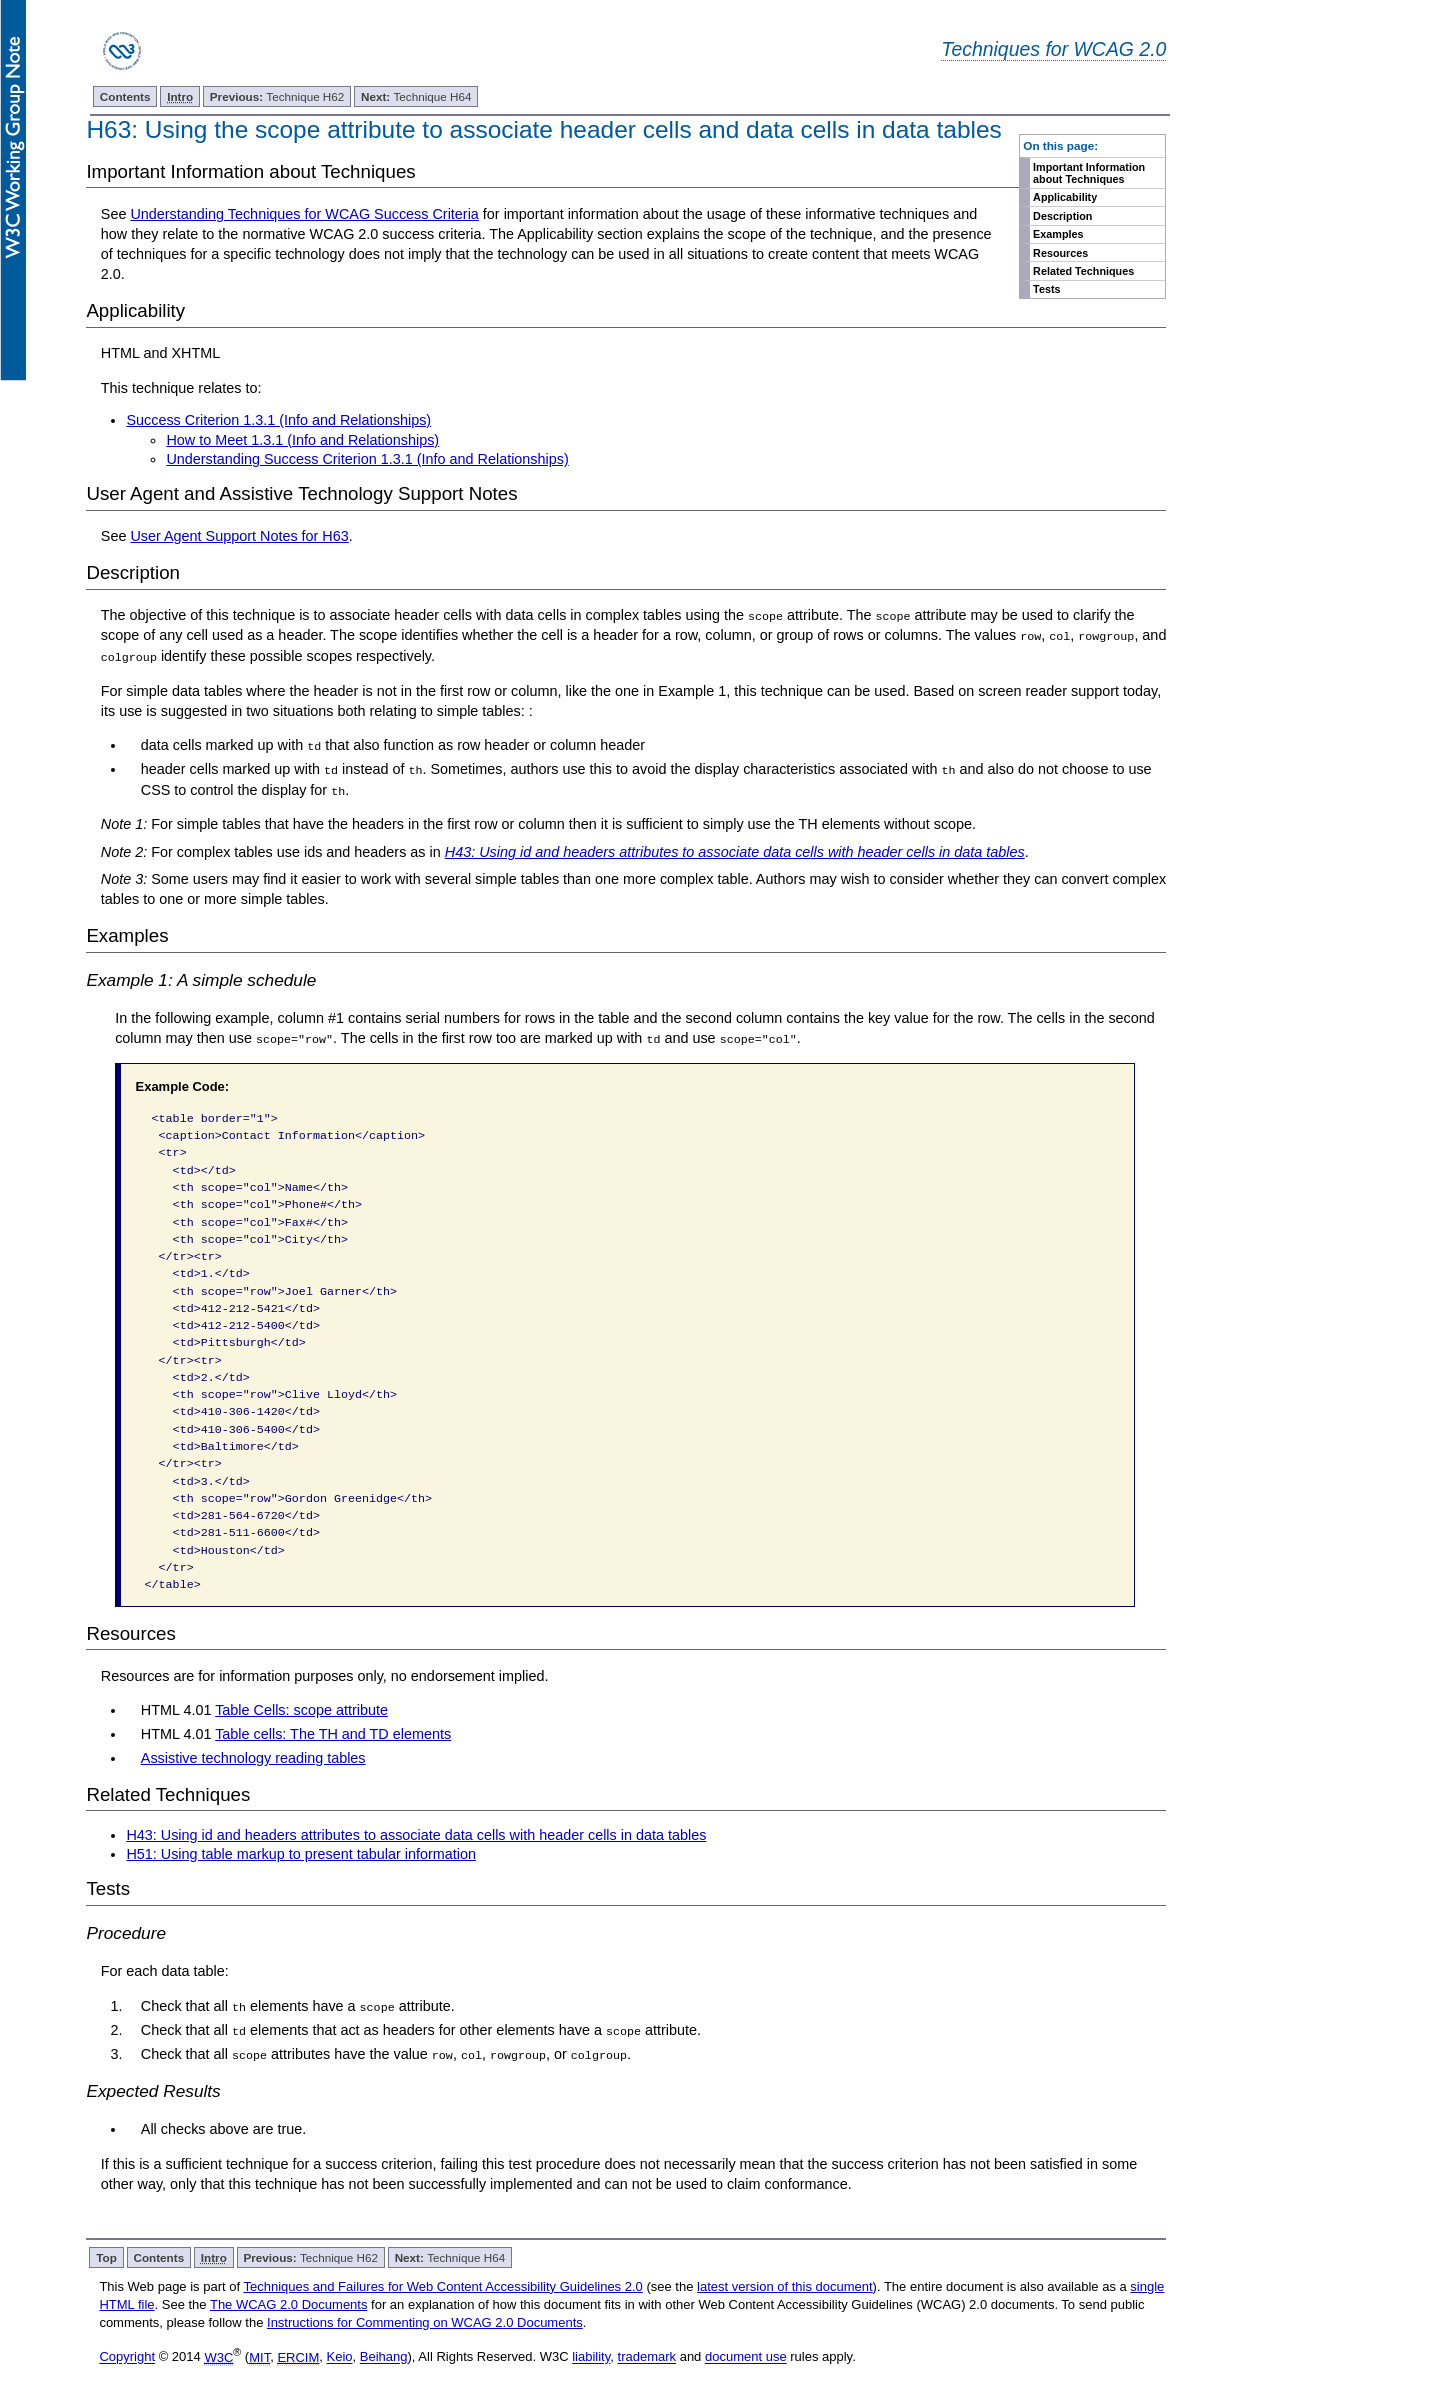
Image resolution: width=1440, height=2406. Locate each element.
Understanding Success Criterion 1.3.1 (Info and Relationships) (367, 459)
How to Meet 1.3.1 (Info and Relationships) (302, 440)
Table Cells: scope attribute (301, 1709)
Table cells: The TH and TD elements (333, 1733)
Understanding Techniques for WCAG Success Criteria (304, 214)
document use (746, 2354)
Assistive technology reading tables (253, 1756)
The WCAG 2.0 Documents (289, 2302)
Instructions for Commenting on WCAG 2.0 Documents (425, 2320)
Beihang (384, 2354)
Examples (1058, 234)
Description (1062, 216)
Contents (125, 96)
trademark (647, 2354)
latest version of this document (785, 2284)
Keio (340, 2354)
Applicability (1065, 197)
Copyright (127, 2354)
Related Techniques (1083, 271)
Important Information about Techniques (1089, 173)
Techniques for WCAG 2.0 (1053, 49)
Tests (1046, 289)
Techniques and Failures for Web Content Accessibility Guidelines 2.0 (442, 2284)
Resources (1060, 253)
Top (106, 2255)
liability (591, 2354)
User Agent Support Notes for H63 (239, 536)
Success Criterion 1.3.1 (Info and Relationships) (278, 420)
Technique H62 (277, 96)
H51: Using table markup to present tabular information (301, 1853)
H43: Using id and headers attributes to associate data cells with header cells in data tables (416, 1833)
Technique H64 (416, 96)
